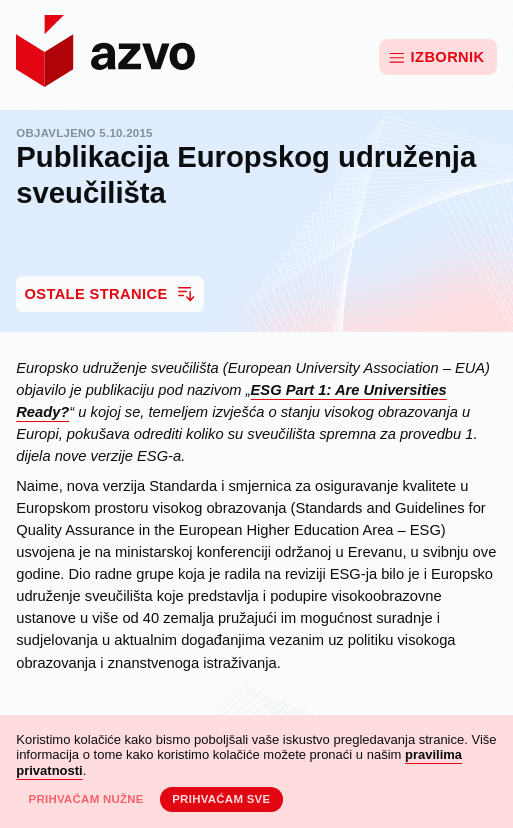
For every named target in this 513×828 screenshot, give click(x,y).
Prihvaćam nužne (85, 799)
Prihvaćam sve (221, 799)
